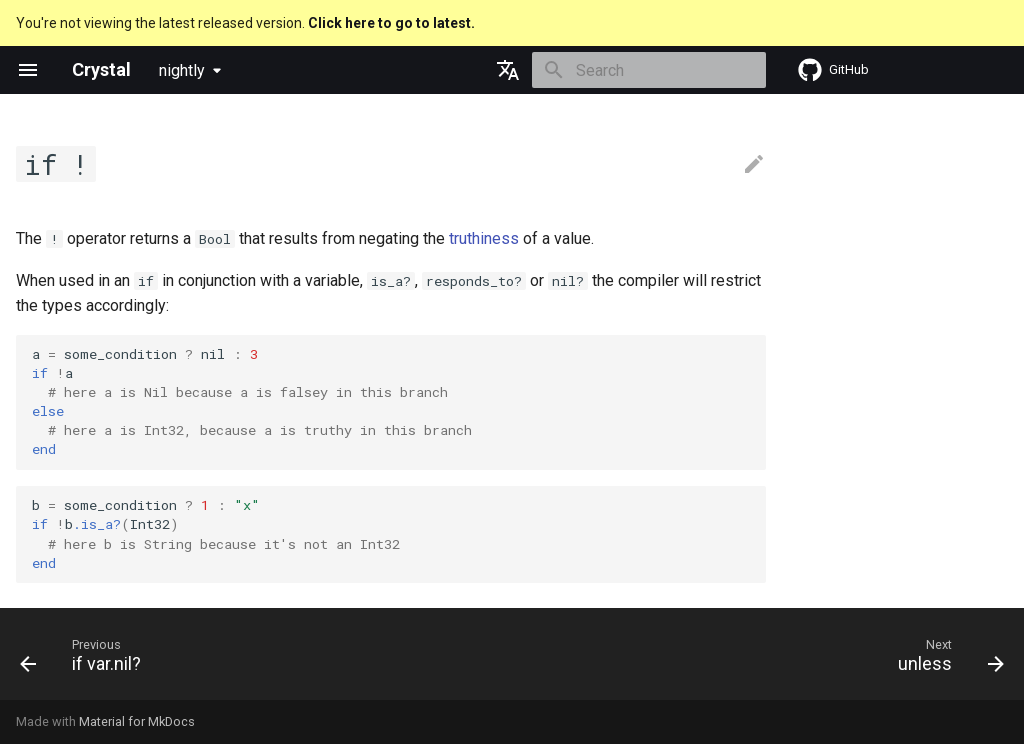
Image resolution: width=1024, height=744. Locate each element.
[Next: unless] (945, 660)
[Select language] (508, 70)
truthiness (484, 238)
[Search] (649, 70)
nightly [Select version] (182, 70)
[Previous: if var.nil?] (86, 660)
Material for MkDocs (137, 721)
